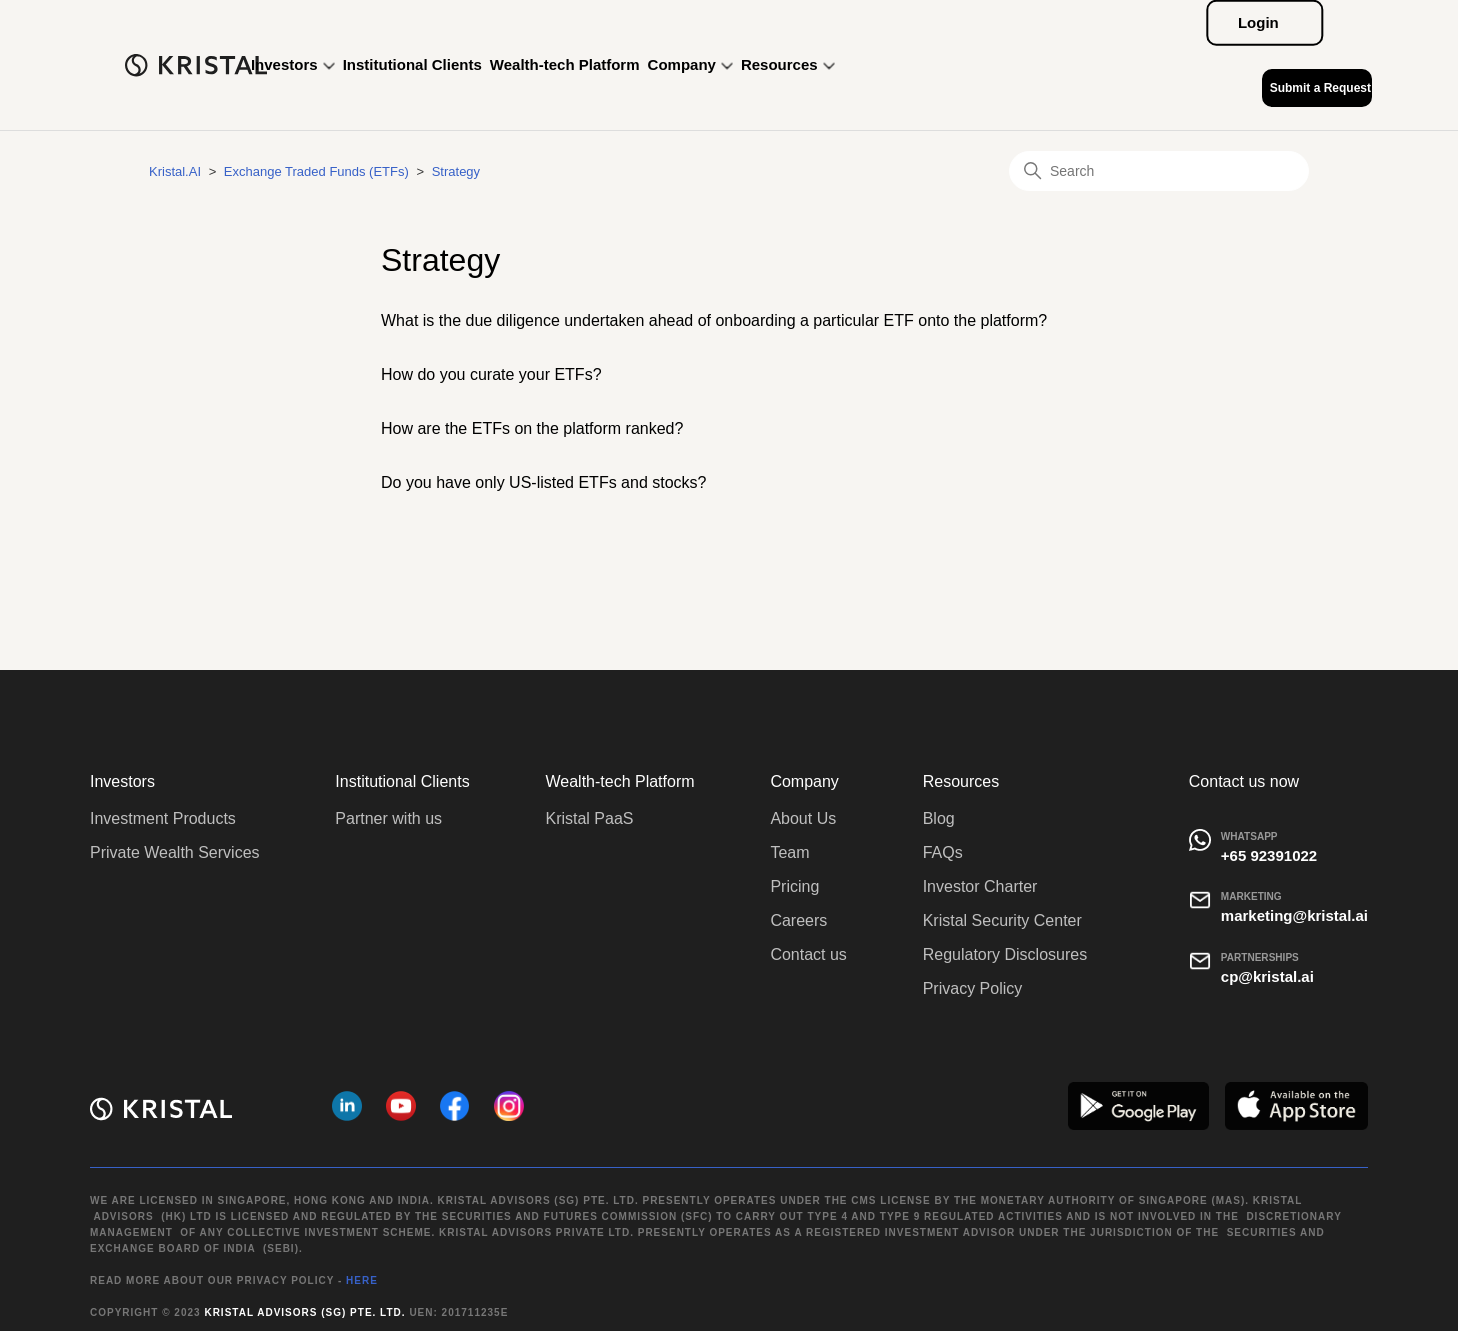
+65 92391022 (1269, 855)
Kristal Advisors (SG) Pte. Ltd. (304, 1312)
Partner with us (388, 818)
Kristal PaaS (589, 818)
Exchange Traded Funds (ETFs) (316, 171)
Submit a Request (1320, 88)
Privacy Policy (973, 988)
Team (789, 852)
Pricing (794, 886)
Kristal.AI (175, 171)
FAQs (943, 852)
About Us (803, 818)
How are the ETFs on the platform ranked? (532, 428)
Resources (788, 64)
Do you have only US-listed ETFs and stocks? (543, 482)
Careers (798, 920)
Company (690, 64)
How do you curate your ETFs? (491, 374)
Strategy (456, 171)
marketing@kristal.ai (1294, 915)
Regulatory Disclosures (1005, 954)
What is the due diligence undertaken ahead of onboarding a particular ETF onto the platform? (714, 320)
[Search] (1159, 171)
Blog (939, 818)
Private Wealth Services (175, 852)
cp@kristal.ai (1267, 976)
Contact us (808, 954)
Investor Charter (980, 886)
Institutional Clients (412, 64)
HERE (362, 1280)
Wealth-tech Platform (565, 64)
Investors (293, 64)
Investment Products (163, 818)
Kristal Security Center (1002, 920)
